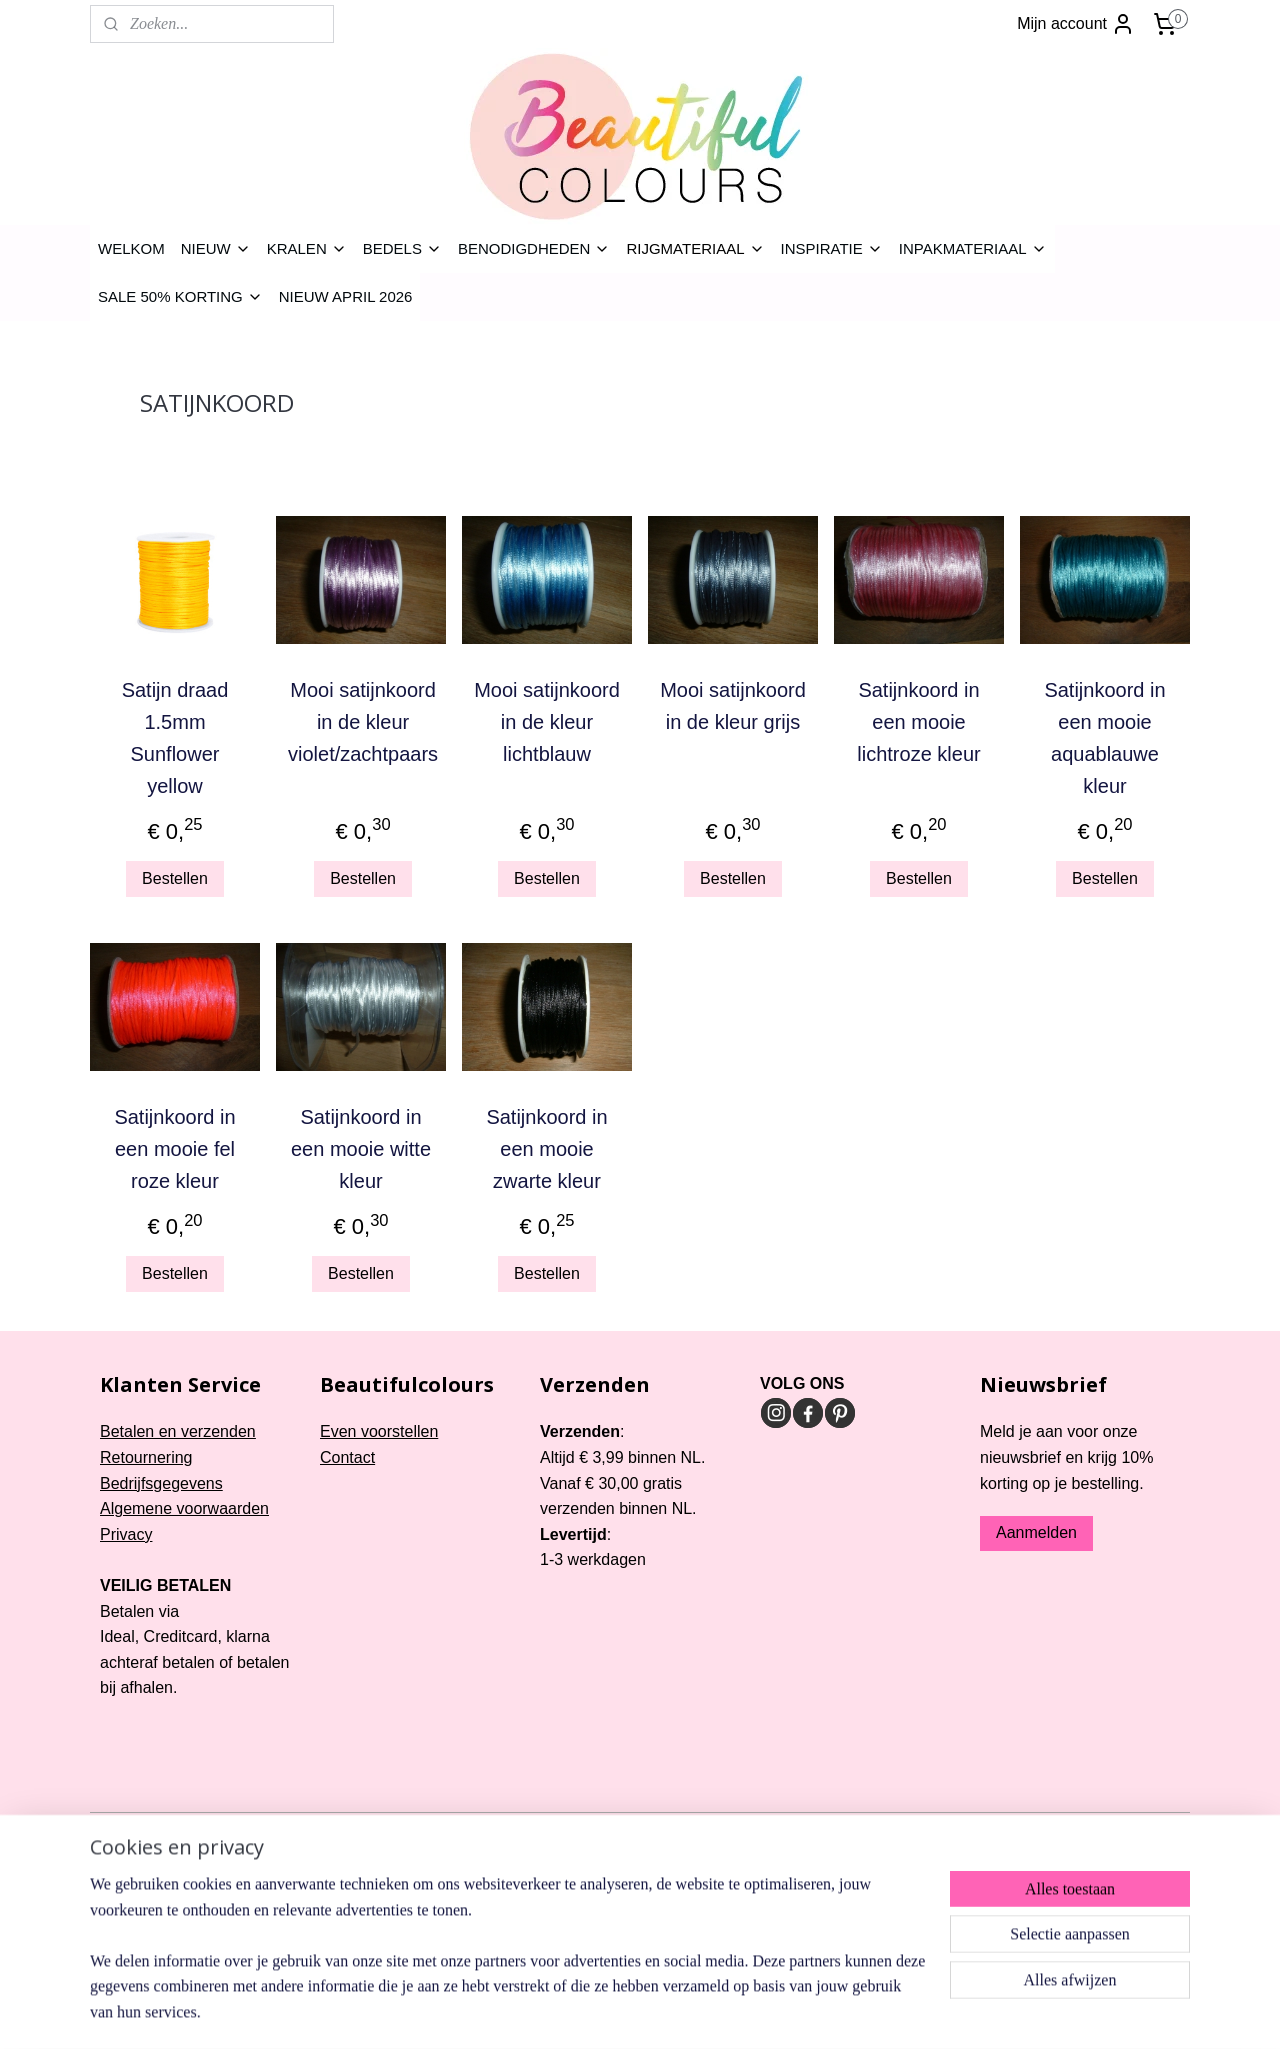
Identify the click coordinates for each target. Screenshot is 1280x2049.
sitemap (584, 1829)
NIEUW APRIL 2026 (346, 296)
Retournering (146, 1457)
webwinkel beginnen (685, 1829)
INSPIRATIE (832, 248)
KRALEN (307, 248)
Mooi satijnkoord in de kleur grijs (733, 706)
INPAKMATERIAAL (973, 248)
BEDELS (402, 248)
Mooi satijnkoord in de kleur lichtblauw (547, 722)
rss (619, 1829)
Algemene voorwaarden (184, 1508)
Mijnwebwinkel (840, 1829)
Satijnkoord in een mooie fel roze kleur (174, 1149)
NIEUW (216, 248)
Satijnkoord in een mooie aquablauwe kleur (1104, 738)
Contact (347, 1457)
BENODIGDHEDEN (534, 248)
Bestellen (175, 878)
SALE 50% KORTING (180, 296)
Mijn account (1076, 24)
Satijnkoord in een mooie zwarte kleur (546, 1149)
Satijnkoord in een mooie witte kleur (361, 1149)
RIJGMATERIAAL (695, 248)
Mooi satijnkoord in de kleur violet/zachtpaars (363, 722)
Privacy (126, 1534)
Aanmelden (1036, 1532)
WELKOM (131, 248)
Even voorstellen (379, 1431)
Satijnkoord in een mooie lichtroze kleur (918, 722)
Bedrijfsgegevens (161, 1483)
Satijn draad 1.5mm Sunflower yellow (175, 738)
